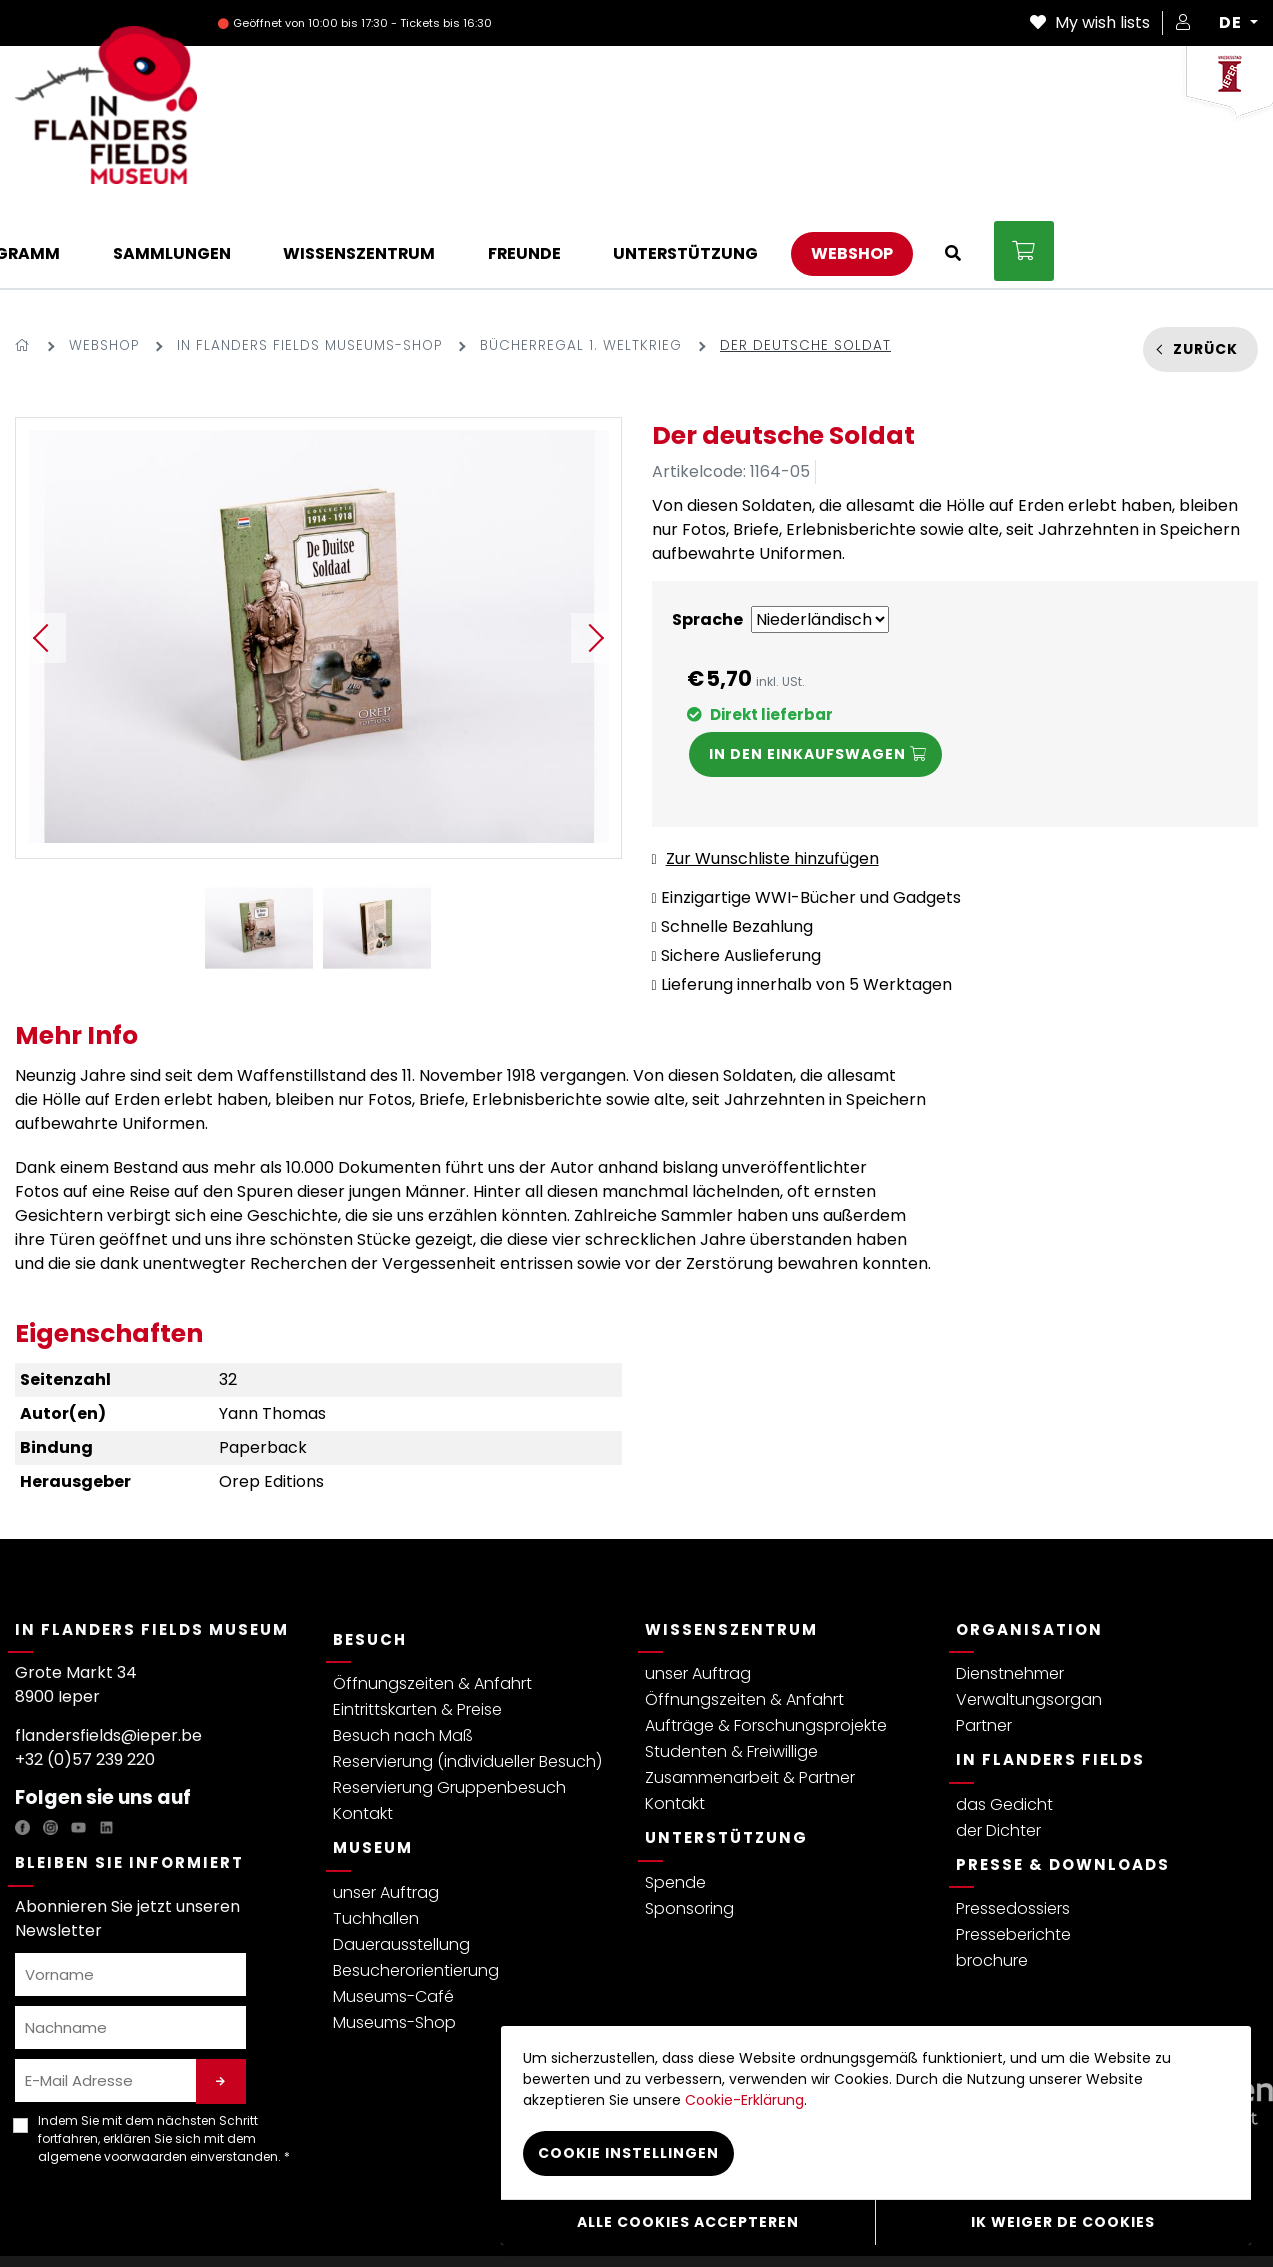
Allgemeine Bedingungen (252, 2220)
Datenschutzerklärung (87, 2220)
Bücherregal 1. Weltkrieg (581, 263)
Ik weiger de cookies (1063, 2222)
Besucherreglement (410, 2220)
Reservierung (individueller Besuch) (467, 1679)
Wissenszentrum (731, 1547)
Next (596, 556)
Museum (373, 1765)
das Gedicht (1004, 1722)
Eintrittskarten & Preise (417, 1627)
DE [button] (1232, 23)
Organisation (1029, 1547)
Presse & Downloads (1063, 1782)
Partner (984, 1643)
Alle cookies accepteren (688, 2222)
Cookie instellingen (628, 2154)
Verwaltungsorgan (1029, 1617)
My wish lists (1090, 22)
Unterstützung (726, 1755)
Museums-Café (393, 1914)
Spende (675, 1800)
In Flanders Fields (1050, 1677)
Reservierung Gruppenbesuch (449, 1705)
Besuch (370, 1557)
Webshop (104, 263)
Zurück (1205, 267)
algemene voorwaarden (112, 2074)
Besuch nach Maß (403, 1653)
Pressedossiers (1013, 1826)
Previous (41, 556)
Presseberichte (1013, 1852)
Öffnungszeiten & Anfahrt (432, 1601)
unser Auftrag (386, 1810)
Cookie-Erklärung (744, 2101)
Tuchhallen (376, 1836)
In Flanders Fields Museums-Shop (309, 263)
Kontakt (363, 1731)
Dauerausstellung (401, 1862)
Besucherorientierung (416, 1888)
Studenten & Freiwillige (731, 1669)
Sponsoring (689, 1826)
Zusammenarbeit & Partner (750, 1695)
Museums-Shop (394, 1940)
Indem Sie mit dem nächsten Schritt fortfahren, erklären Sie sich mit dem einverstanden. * (164, 2056)
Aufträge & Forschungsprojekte (766, 1643)
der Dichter (998, 1748)
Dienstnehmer (1010, 1591)
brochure (992, 1878)
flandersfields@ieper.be (108, 1653)
